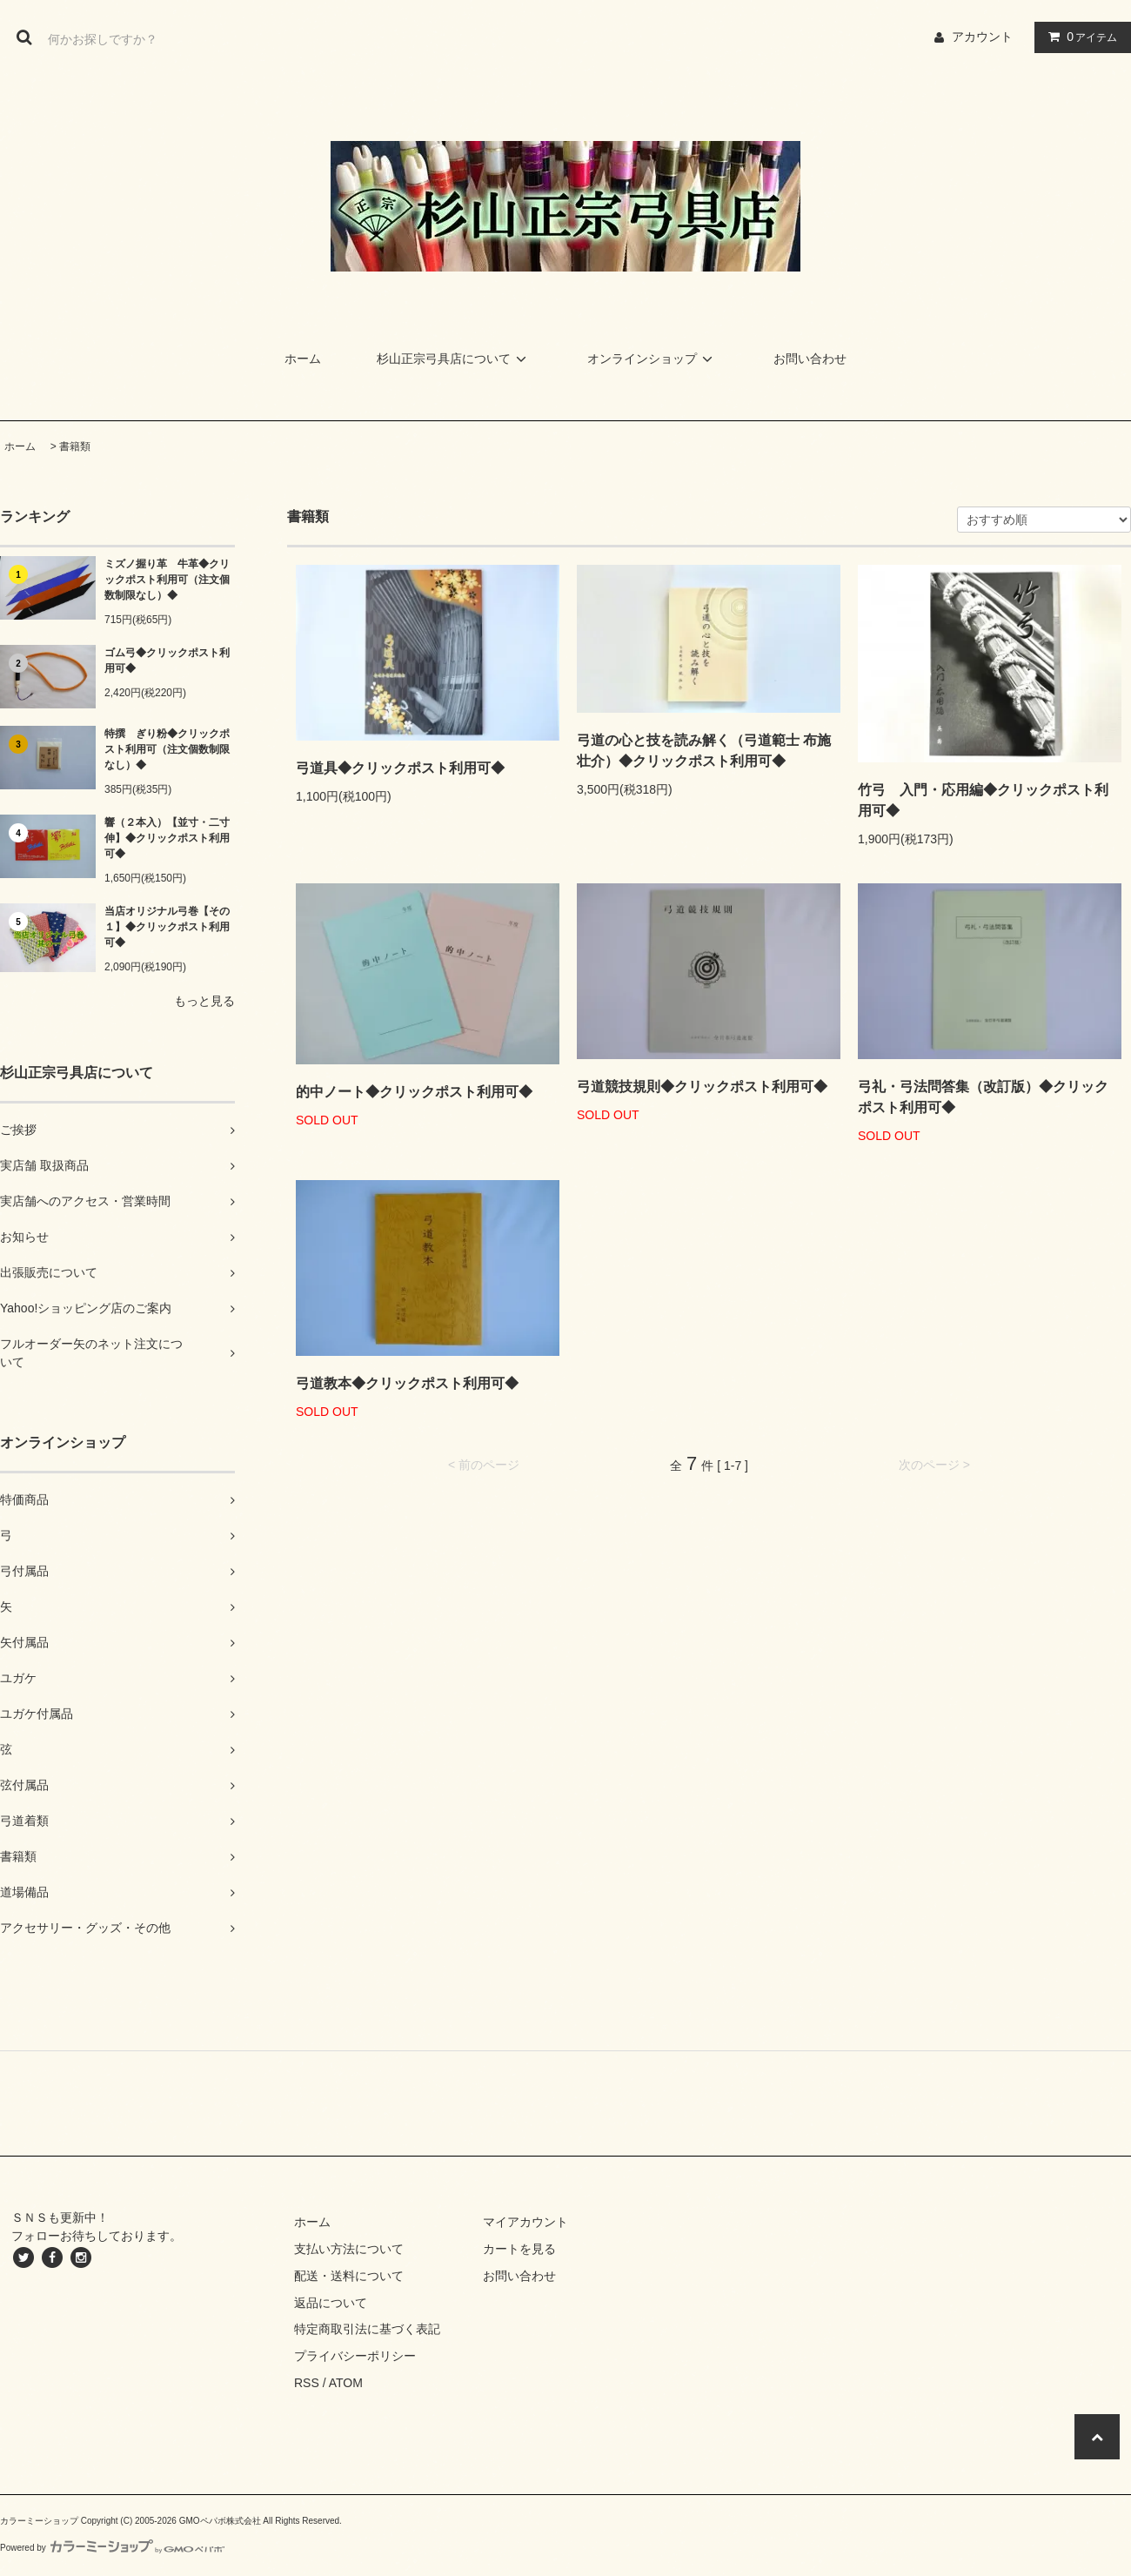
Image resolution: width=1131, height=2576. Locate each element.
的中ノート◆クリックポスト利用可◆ (414, 1091)
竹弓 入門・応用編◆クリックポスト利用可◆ (983, 800)
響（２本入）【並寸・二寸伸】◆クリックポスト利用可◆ (167, 838)
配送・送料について (349, 2276)
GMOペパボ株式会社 (220, 2521)
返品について (330, 2303)
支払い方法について (349, 2249)
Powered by (112, 2548)
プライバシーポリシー (355, 2356)
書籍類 (74, 446)
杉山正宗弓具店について (454, 359)
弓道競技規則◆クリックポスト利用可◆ (702, 1086)
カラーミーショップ (39, 2521)
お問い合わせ (810, 359)
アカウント (982, 37)
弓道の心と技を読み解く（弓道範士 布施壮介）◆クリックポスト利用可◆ (704, 750)
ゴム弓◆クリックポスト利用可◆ (167, 660)
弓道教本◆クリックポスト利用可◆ (407, 1383)
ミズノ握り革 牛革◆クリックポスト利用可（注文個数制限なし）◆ (167, 579)
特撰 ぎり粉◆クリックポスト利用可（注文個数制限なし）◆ (167, 749)
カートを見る (519, 2249)
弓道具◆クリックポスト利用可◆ (400, 768)
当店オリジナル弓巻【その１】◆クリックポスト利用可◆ (167, 927)
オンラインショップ (652, 359)
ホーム (302, 359)
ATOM (346, 2383)
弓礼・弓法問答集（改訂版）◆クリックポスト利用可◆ (983, 1097)
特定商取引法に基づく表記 (367, 2329)
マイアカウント (525, 2222)
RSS (306, 2383)
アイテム (1079, 37)
